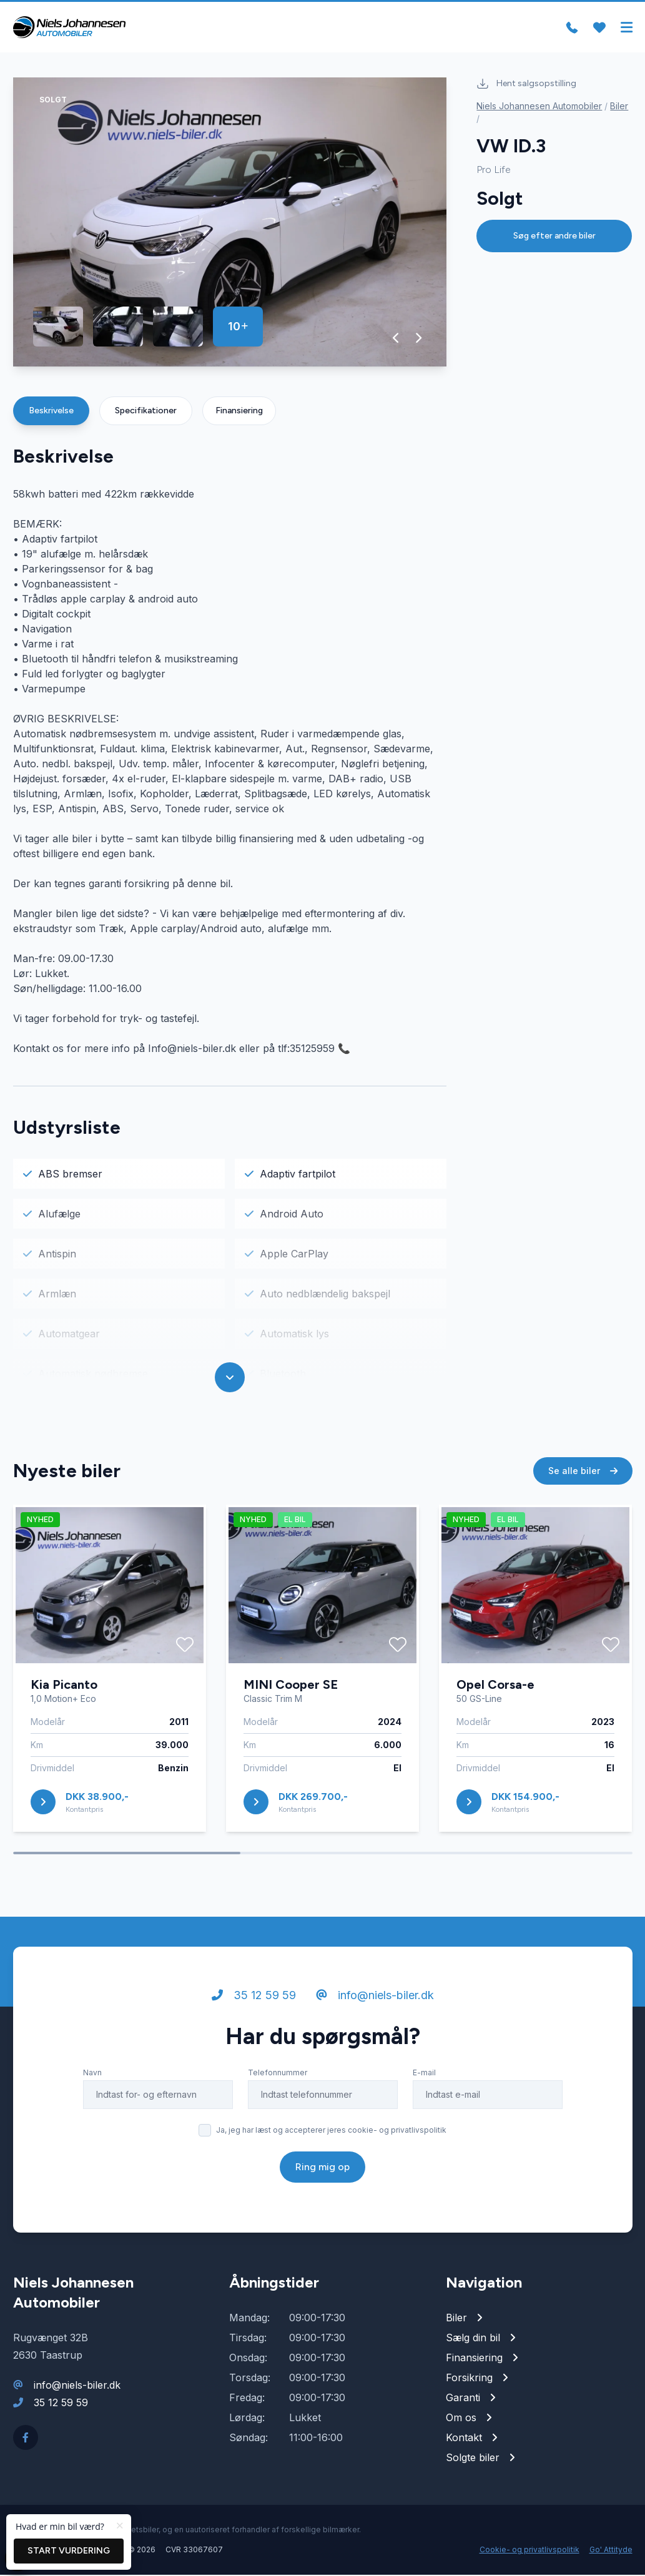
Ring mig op (322, 2168)
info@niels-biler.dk (375, 1996)
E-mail (424, 2073)
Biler (619, 107)
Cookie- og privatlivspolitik (529, 2550)
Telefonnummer (277, 2073)
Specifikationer (146, 411)
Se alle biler (583, 1472)
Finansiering (239, 411)
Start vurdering (68, 2550)
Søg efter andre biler (554, 237)
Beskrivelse (51, 411)
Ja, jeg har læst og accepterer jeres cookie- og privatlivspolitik (331, 2131)
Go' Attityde (611, 2550)
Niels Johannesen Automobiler (539, 107)
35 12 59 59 (254, 1996)
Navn (92, 2073)
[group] (230, 223)
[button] (396, 339)
